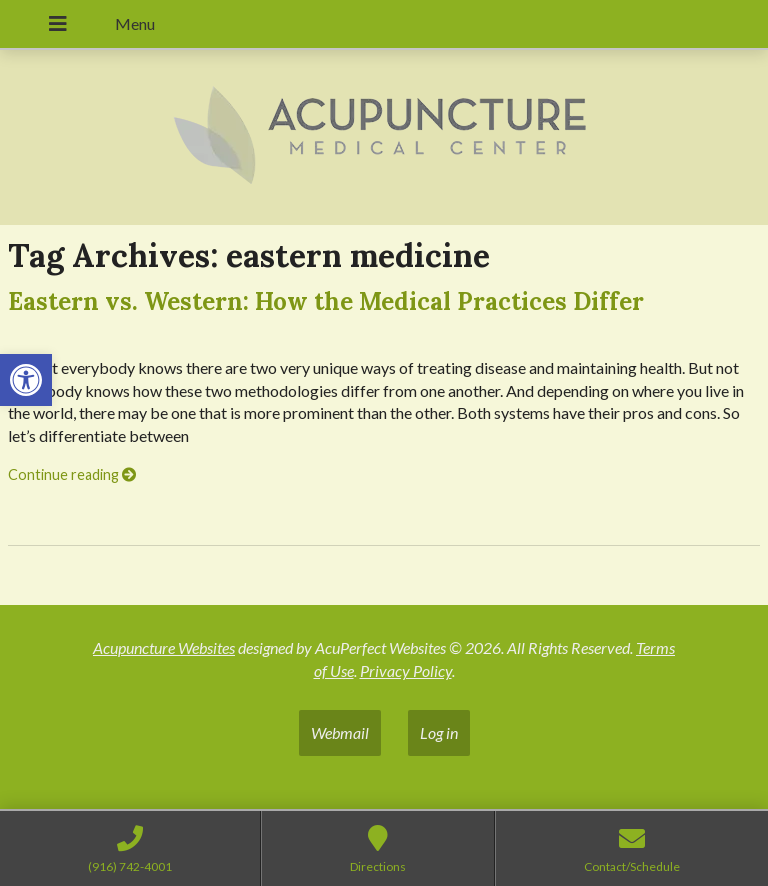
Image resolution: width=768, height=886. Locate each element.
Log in (439, 732)
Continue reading (72, 474)
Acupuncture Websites (164, 647)
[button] (26, 380)
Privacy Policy (406, 670)
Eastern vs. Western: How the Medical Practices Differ (326, 301)
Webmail (340, 732)
